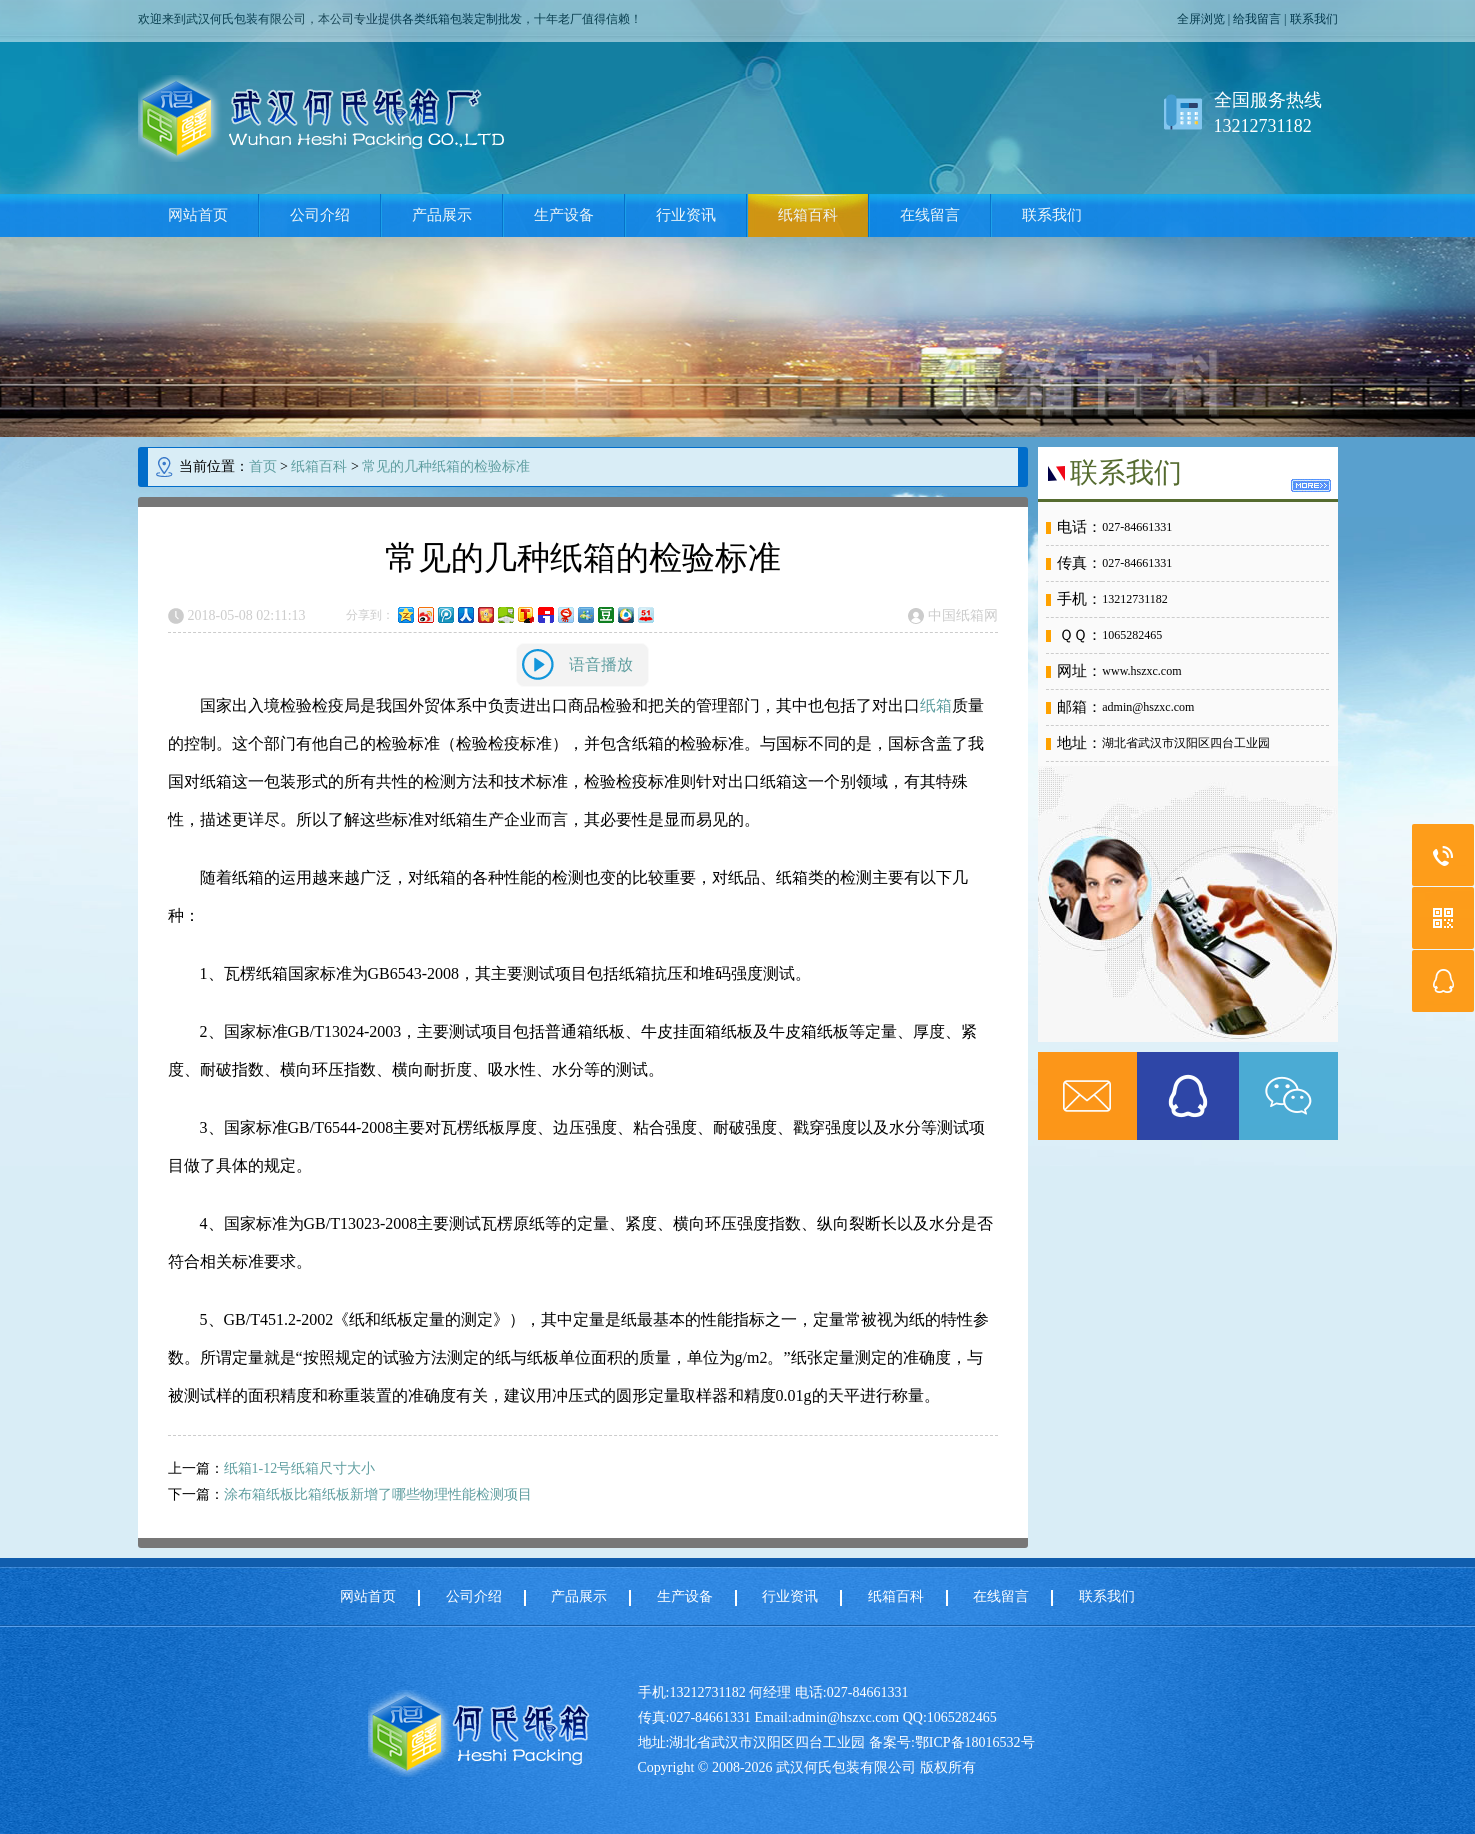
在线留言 (930, 215)
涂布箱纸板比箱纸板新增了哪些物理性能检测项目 (378, 1494)
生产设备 (564, 215)
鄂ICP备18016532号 (975, 1742)
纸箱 (936, 705)
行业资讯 (686, 215)
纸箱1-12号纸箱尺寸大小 (300, 1468)
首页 (263, 466)
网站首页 (198, 215)
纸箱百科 (808, 215)
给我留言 (1257, 19)
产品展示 (442, 215)
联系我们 (1314, 19)
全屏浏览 (1201, 19)
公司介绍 (320, 215)
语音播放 (601, 664)
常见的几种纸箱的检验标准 (446, 466)
